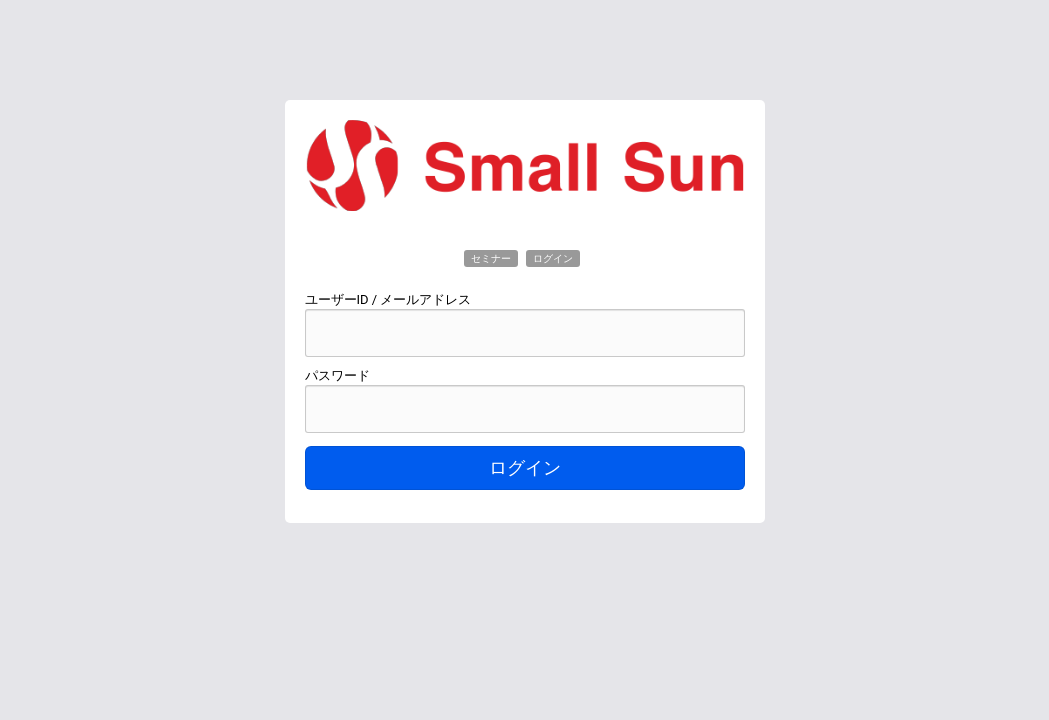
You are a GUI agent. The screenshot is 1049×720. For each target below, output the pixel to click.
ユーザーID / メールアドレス (388, 299)
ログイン (525, 468)
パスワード (337, 375)
